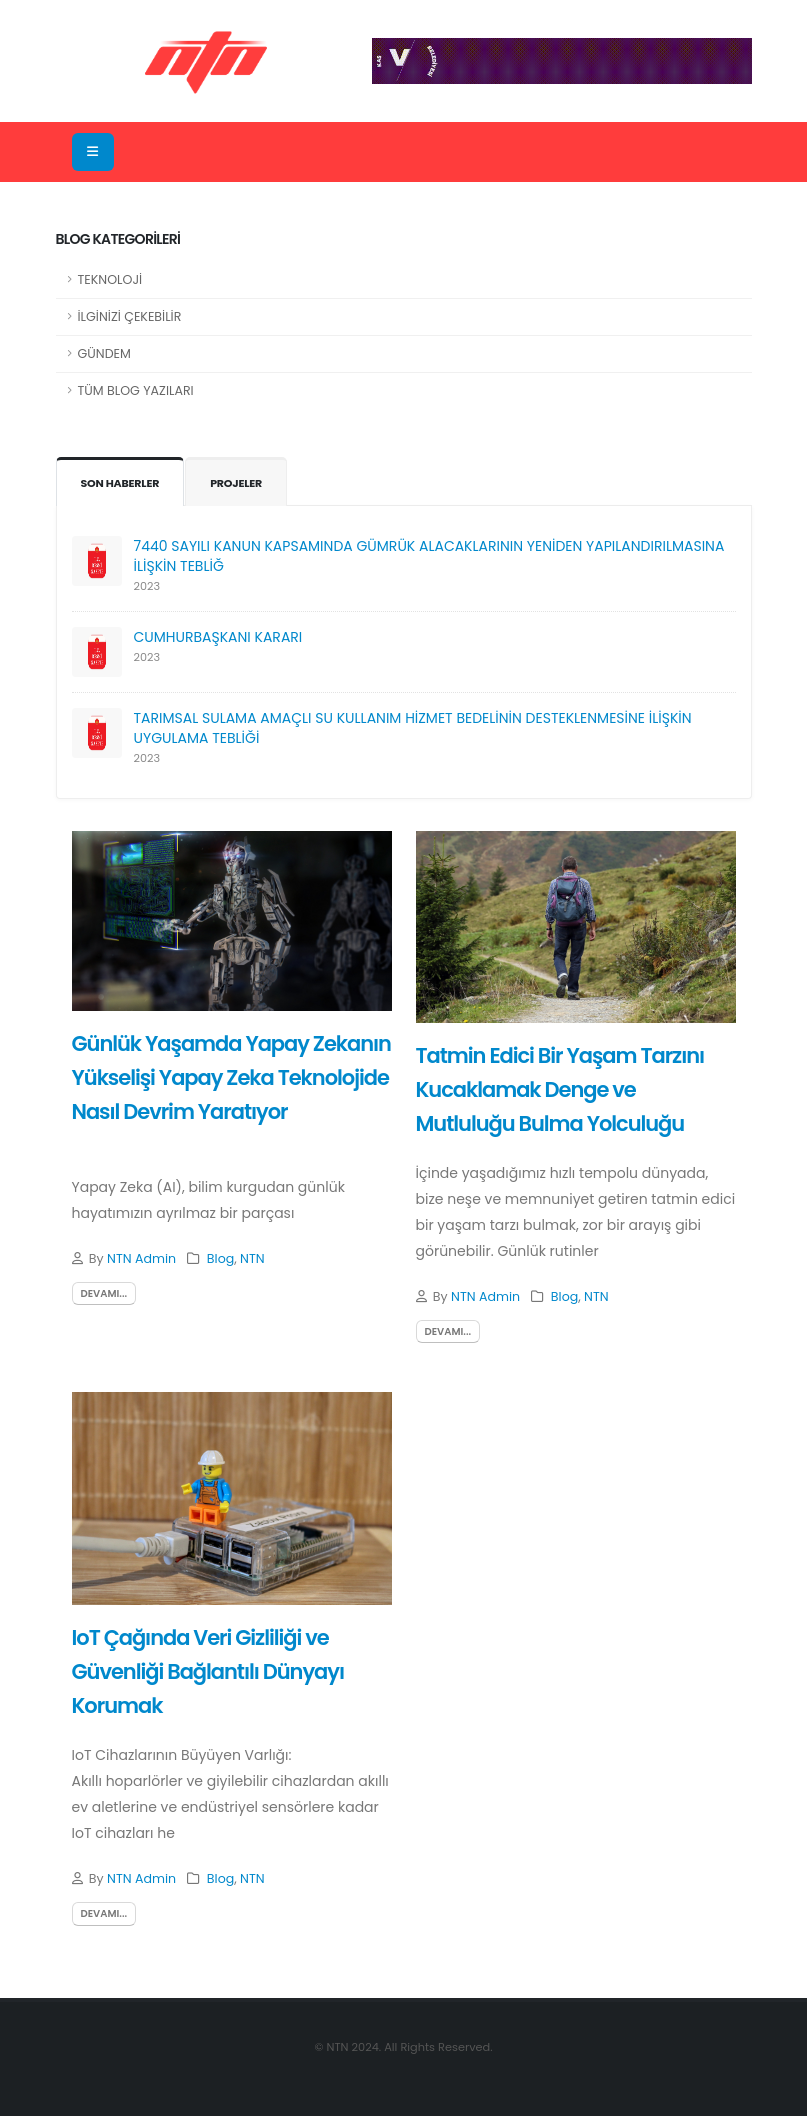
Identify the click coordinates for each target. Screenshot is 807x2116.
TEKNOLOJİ (110, 279)
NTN (252, 1258)
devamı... (104, 1293)
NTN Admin (141, 1258)
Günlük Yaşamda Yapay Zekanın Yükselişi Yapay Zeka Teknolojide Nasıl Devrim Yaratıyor (231, 1077)
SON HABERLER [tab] (121, 483)
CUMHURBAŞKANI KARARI (218, 637)
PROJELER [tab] (237, 483)
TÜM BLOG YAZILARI (136, 390)
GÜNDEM (104, 353)
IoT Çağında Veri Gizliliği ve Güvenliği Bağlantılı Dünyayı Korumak (208, 1671)
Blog (220, 1258)
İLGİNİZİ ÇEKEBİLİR (130, 316)
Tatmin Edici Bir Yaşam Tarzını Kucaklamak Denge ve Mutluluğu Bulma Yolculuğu (560, 1089)
